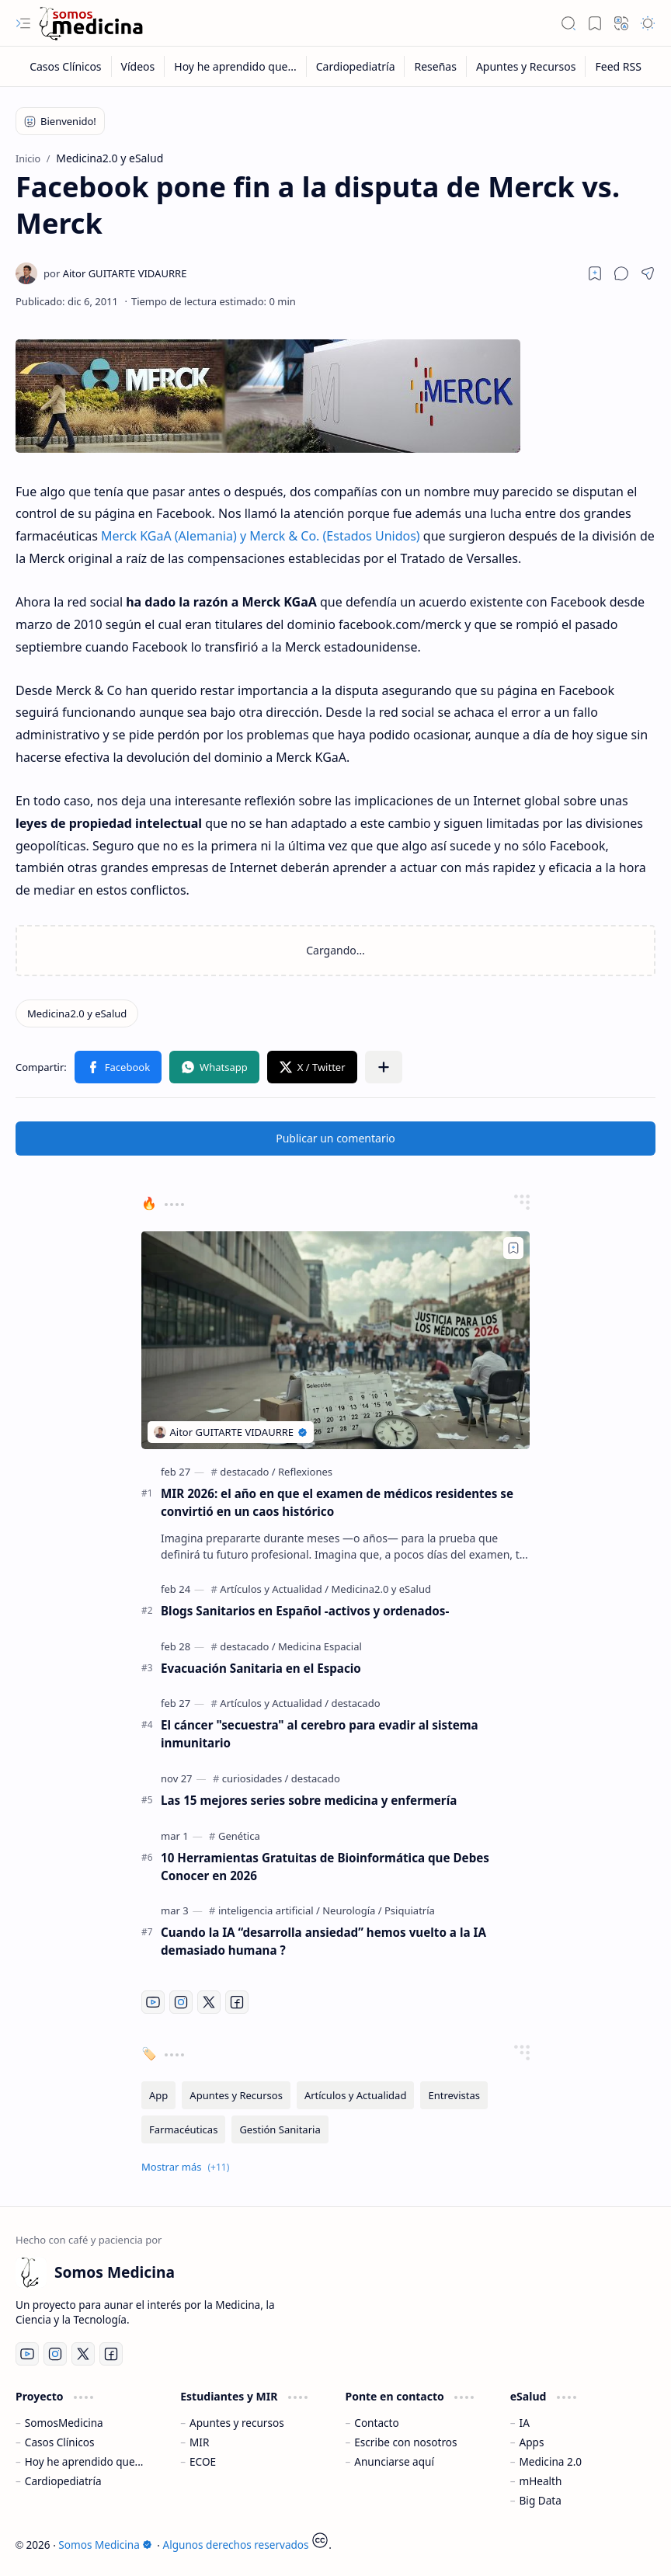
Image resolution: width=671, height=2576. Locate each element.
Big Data (540, 2500)
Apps (532, 2442)
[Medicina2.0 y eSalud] (77, 1013)
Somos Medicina (104, 2544)
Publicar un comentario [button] (335, 1138)
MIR (199, 2442)
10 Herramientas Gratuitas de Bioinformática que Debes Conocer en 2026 (325, 1866)
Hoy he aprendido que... (84, 2461)
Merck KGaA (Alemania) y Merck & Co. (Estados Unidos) (260, 535)
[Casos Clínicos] (65, 66)
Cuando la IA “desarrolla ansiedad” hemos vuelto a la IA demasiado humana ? (323, 1941)
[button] (23, 23)
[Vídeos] (138, 66)
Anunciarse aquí (394, 2461)
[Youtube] (153, 2002)
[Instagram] (181, 2002)
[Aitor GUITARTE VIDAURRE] (114, 273)
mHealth (541, 2480)
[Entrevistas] (454, 2095)
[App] (158, 2095)
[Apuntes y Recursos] (526, 66)
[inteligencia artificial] (269, 1910)
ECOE (202, 2461)
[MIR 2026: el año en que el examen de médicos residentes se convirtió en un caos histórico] (335, 1340)
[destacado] (247, 1472)
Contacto (376, 2422)
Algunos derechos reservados (236, 2544)
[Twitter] (209, 2002)
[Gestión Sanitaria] (279, 2129)
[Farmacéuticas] (183, 2129)
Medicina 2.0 (551, 2461)
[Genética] (239, 1836)
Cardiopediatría (63, 2480)
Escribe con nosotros (405, 2442)
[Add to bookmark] (513, 1248)
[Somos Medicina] (91, 23)
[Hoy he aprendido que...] (235, 66)
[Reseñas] (435, 66)
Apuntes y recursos (236, 2422)
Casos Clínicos (60, 2442)
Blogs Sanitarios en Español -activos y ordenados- (305, 1610)
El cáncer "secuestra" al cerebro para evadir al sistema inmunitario (319, 1733)
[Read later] (595, 273)
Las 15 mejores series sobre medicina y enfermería (309, 1800)
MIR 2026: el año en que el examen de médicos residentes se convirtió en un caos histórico (337, 1502)
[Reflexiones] (305, 1472)
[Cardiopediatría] (356, 66)
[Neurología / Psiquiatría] (378, 1910)
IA (525, 2422)
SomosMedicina (64, 2422)
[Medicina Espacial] (320, 1646)
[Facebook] (237, 2002)
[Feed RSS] (618, 66)
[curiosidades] (255, 1778)
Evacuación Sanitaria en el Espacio (261, 1668)
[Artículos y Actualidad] (274, 1589)
